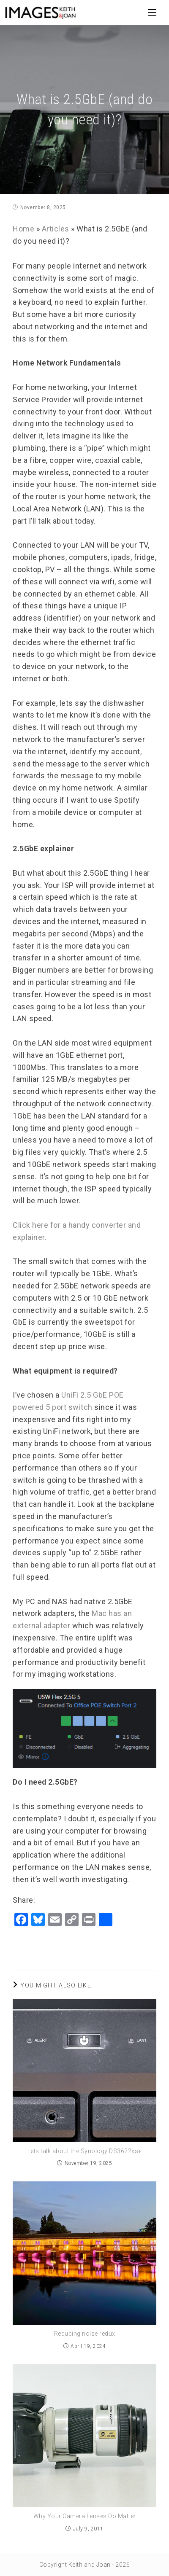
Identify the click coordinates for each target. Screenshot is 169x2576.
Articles (55, 228)
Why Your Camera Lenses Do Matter (84, 2516)
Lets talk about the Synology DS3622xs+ (84, 2151)
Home (23, 228)
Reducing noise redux (84, 2333)
